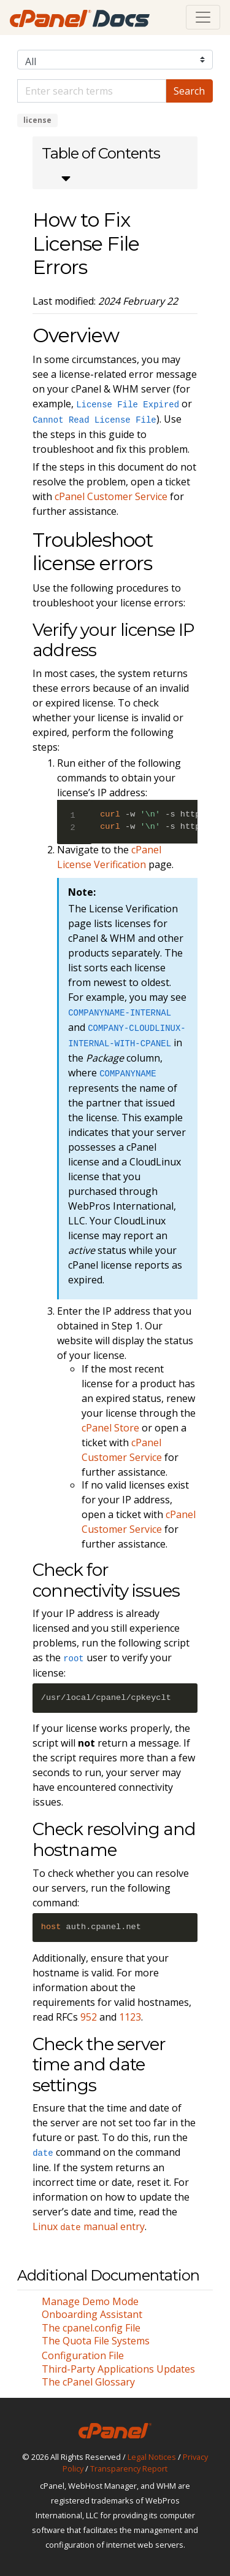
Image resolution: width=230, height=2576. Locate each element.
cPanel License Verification (109, 857)
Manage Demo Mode (90, 2301)
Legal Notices (152, 2456)
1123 (130, 2017)
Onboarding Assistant (92, 2314)
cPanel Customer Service (111, 496)
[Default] (91, 91)
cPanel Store (110, 1428)
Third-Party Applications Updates (118, 2369)
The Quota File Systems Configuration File (96, 2348)
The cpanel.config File (91, 2328)
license (37, 120)
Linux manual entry (89, 2226)
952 (88, 2017)
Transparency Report (128, 2468)
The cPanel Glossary (88, 2382)
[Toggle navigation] (203, 17)
